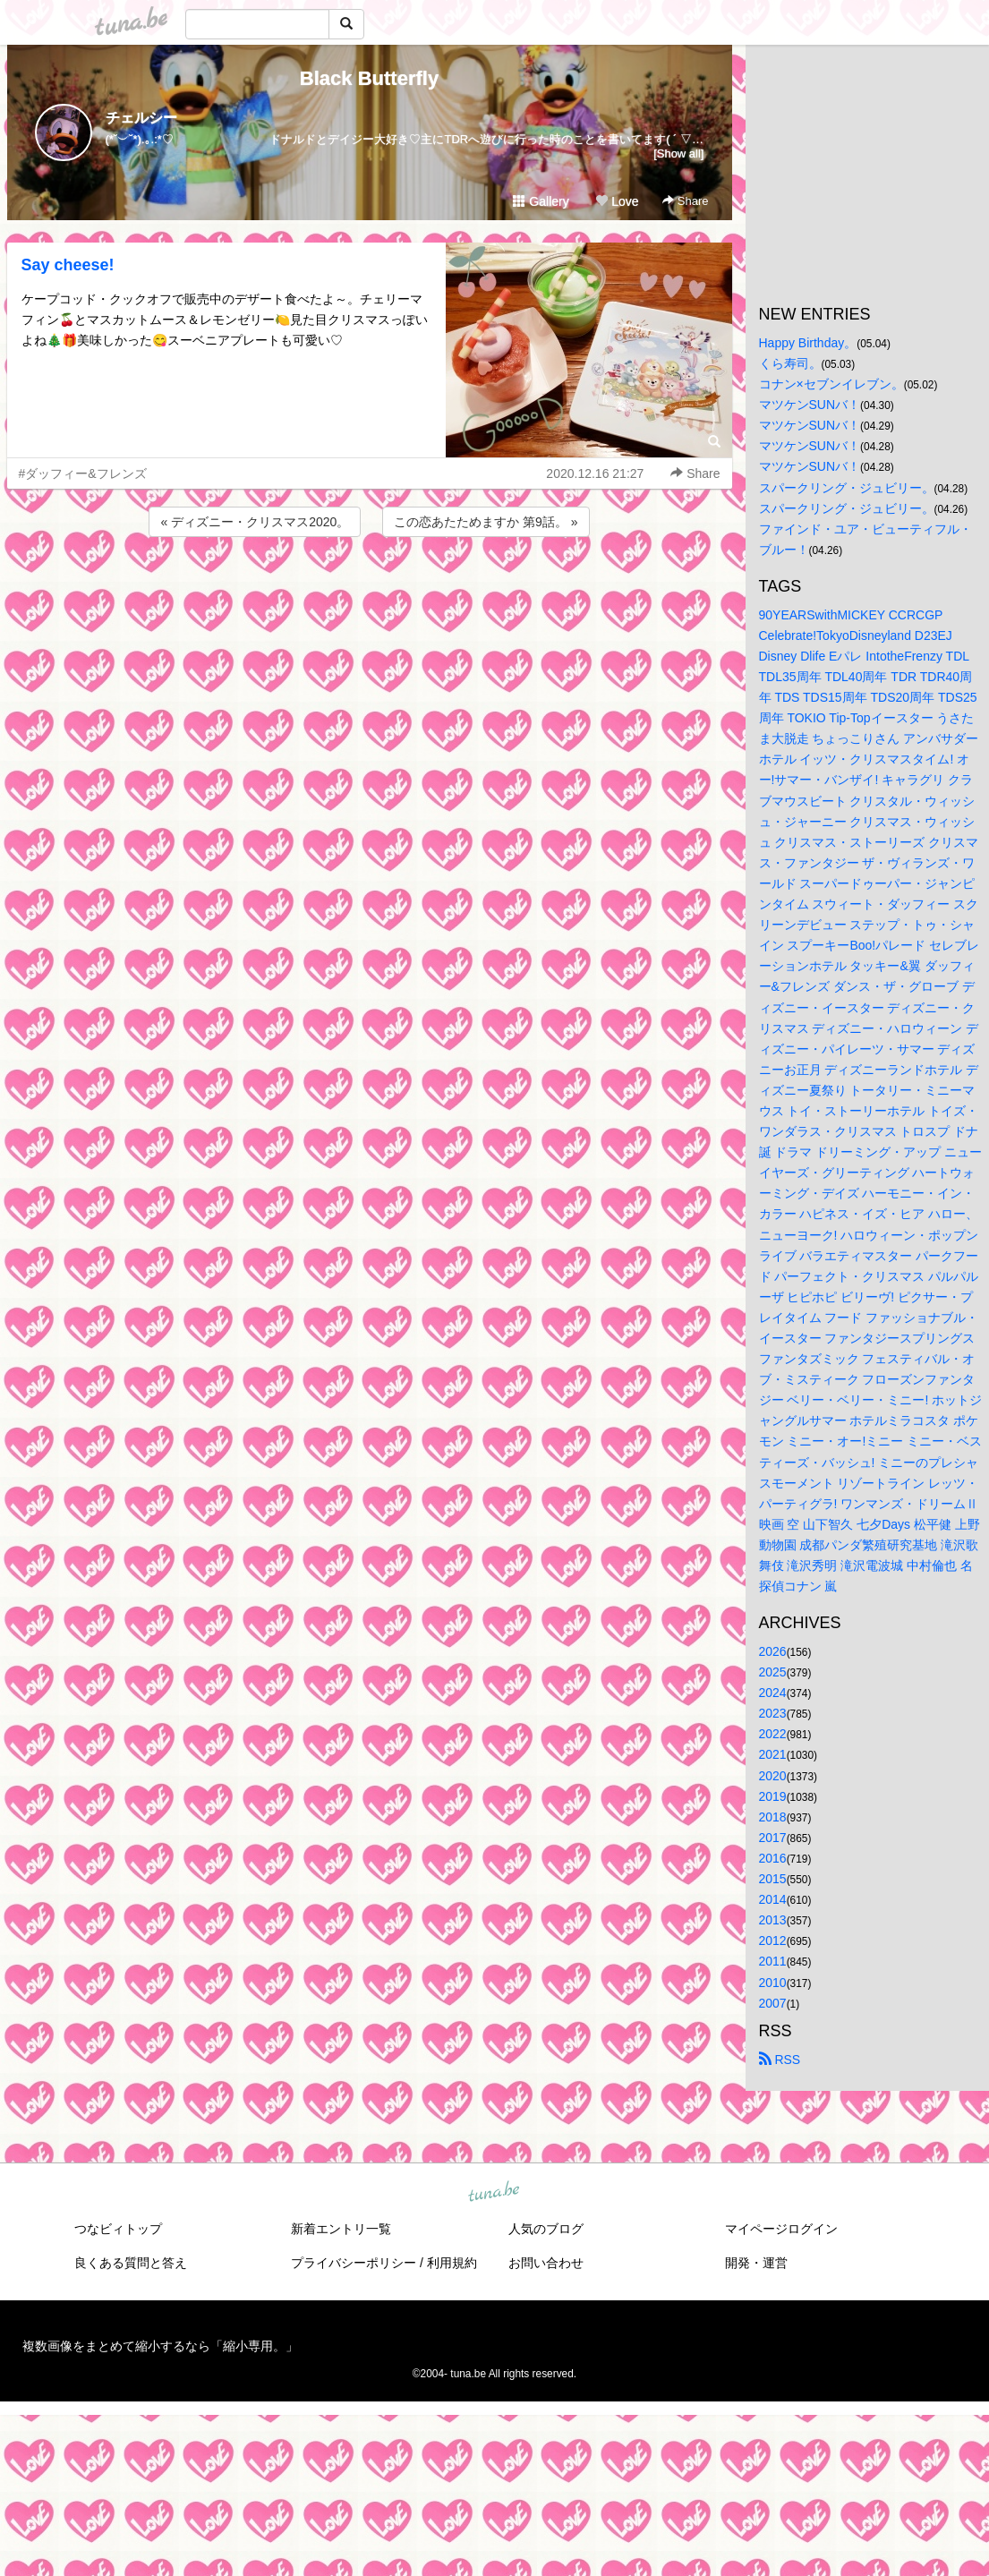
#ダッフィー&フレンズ (83, 473)
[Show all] (678, 153)
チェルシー (141, 117)
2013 (773, 1920)
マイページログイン (781, 2229)
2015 (773, 1879)
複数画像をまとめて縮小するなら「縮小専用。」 (160, 2346)
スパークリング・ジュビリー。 (846, 488)
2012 (773, 1940)
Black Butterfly (369, 78)
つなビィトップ (118, 2229)
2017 (773, 1837)
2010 (773, 1982)
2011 (773, 1961)
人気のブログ (546, 2229)
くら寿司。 (790, 363)
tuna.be (494, 2192)
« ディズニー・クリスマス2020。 (254, 522)
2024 (773, 1692)
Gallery (540, 201)
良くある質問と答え (130, 2263)
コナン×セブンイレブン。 (831, 384)
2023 (773, 1713)
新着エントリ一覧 (341, 2229)
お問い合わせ (546, 2263)
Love (616, 201)
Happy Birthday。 (808, 343)
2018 (773, 1817)
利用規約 (452, 2263)
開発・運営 (756, 2263)
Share (685, 201)
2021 (773, 1754)
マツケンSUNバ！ (810, 404)
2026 (773, 1651)
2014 (773, 1899)
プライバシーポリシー (353, 2263)
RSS (780, 2059)
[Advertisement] (369, 589)
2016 (773, 1858)
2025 (773, 1672)
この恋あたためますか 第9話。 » (485, 522)
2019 (773, 1796)
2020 (773, 1776)
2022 (773, 1734)
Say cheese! (68, 265)
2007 (773, 2003)
